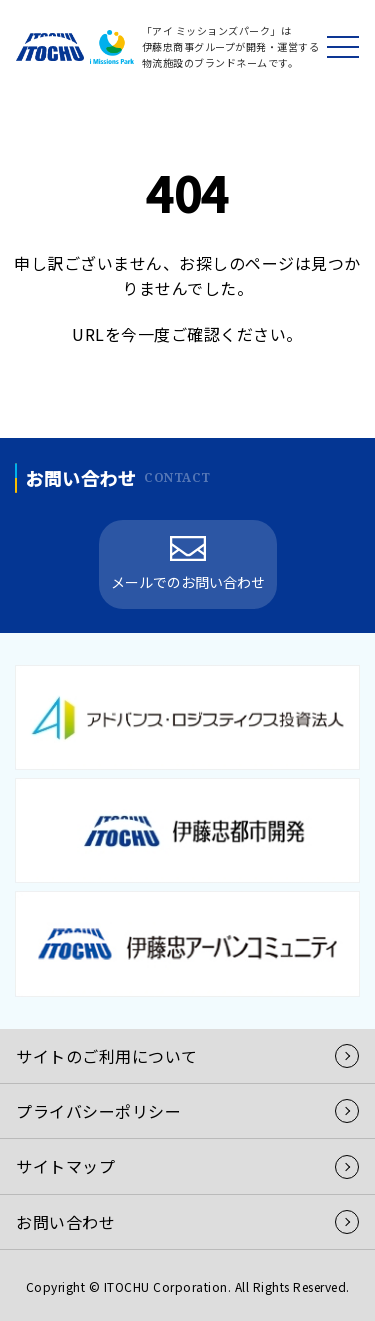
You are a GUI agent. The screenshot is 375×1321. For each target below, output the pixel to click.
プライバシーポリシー (98, 1111)
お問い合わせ (65, 1222)
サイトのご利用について (107, 1056)
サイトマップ (65, 1166)
